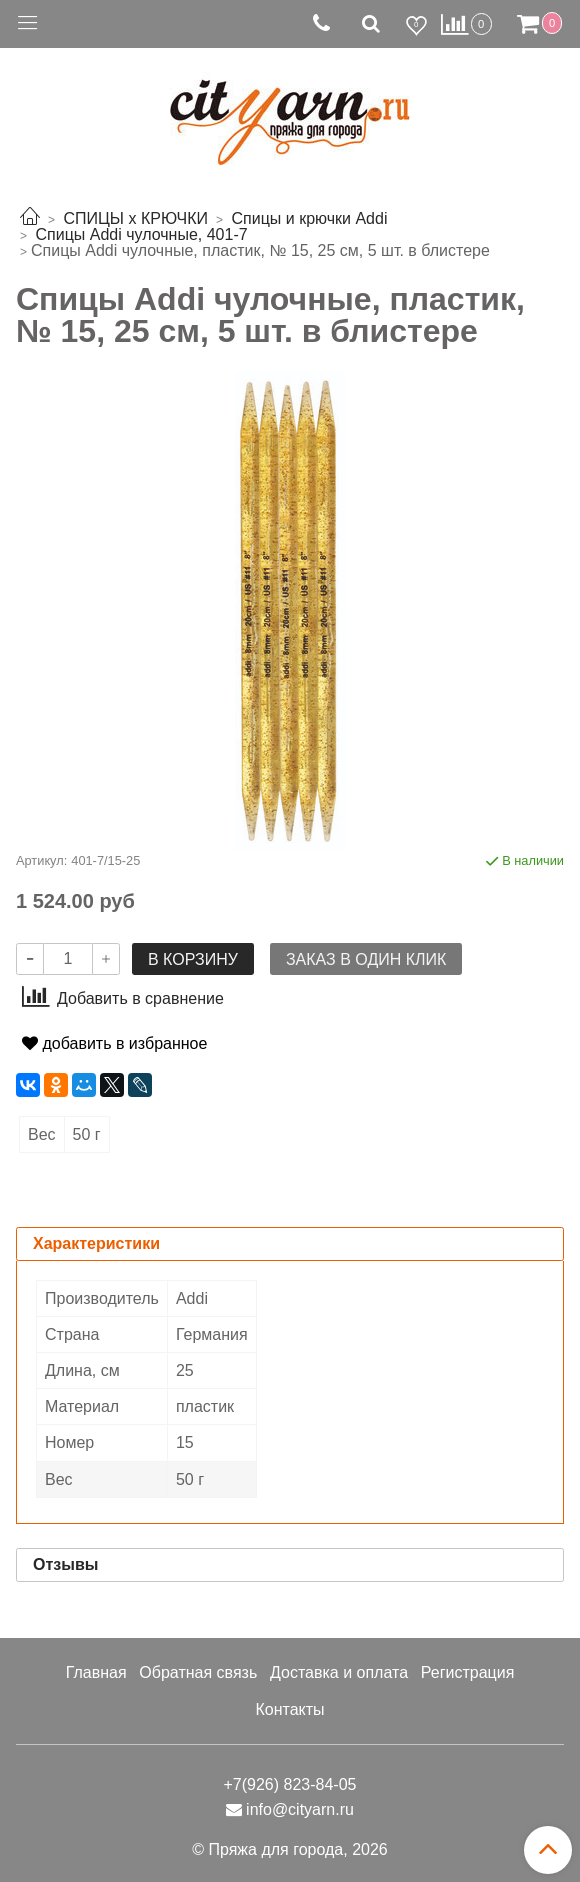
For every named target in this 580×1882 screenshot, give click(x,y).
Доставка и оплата (339, 1672)
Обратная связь (198, 1672)
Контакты (289, 1709)
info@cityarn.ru (300, 1809)
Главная (96, 1672)
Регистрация (468, 1672)
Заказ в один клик (366, 959)
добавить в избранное (114, 1043)
